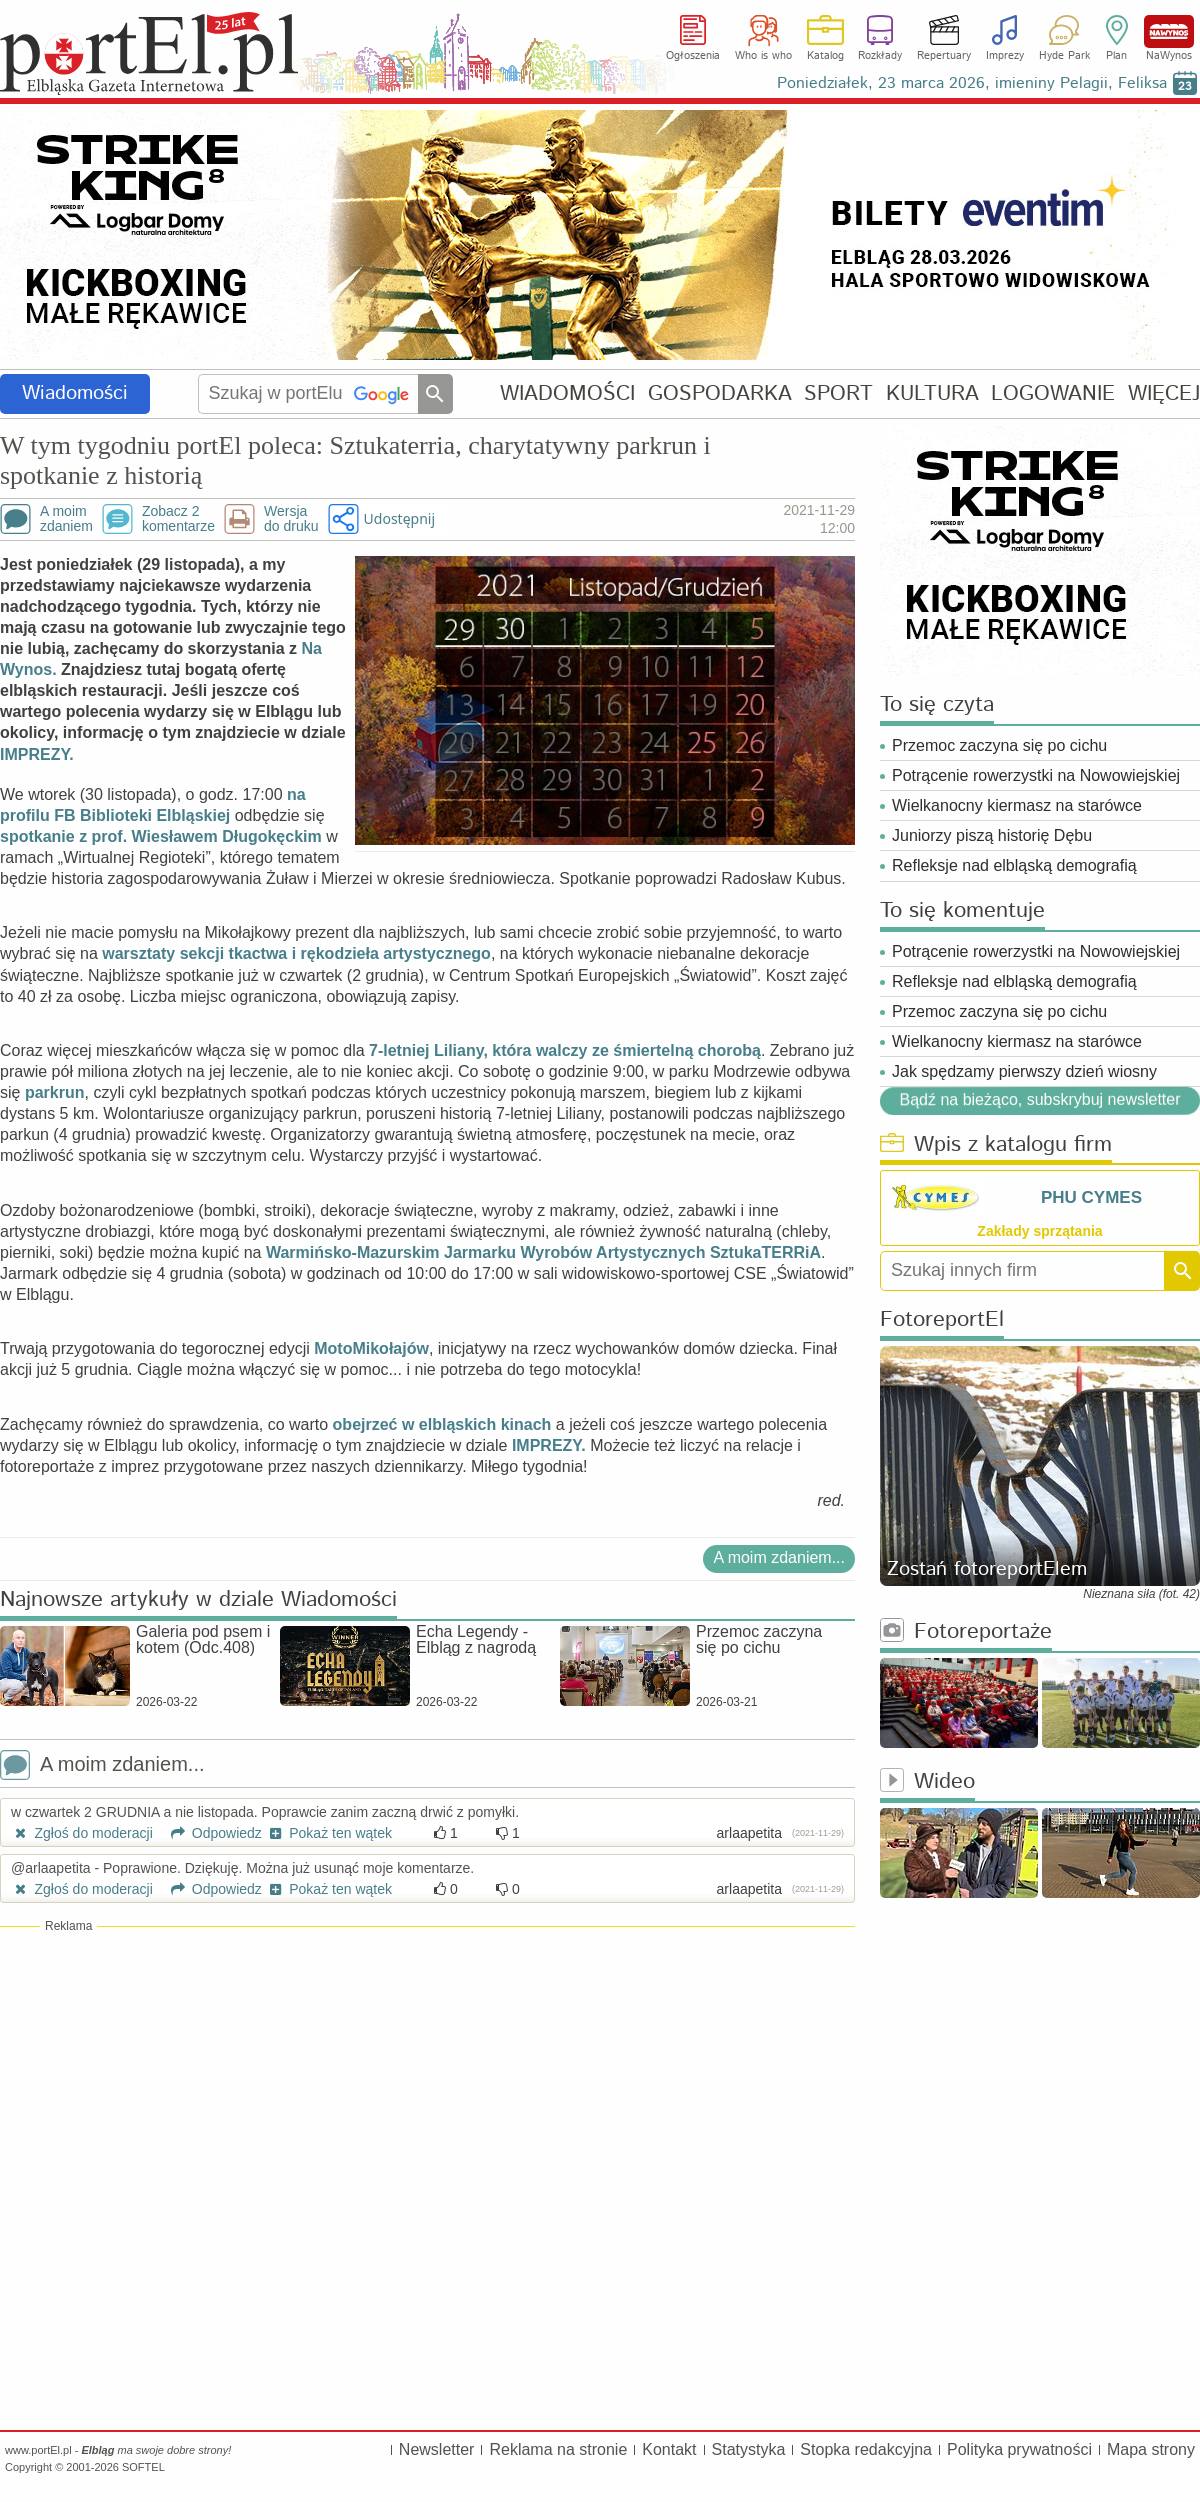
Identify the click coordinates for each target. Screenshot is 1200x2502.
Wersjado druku (291, 519)
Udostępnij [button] (399, 518)
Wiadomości (75, 393)
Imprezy (1005, 56)
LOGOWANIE (1053, 393)
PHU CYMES (1091, 1197)
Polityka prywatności (1019, 2449)
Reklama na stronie (558, 2449)
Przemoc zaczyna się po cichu (999, 745)
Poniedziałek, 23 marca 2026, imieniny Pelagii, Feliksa (972, 83)
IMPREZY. (37, 754)
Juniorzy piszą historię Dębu (992, 835)
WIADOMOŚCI (567, 393)
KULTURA (932, 393)
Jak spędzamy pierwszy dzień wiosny (1024, 1071)
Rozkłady (880, 56)
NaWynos (1169, 31)
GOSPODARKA (720, 393)
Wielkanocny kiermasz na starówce (1017, 805)
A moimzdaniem (66, 519)
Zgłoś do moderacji (82, 1833)
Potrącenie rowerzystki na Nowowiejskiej (1036, 775)
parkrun (55, 1092)
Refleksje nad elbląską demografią (1014, 865)
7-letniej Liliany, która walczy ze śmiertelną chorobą (565, 1050)
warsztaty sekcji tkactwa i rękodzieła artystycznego (296, 953)
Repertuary (944, 56)
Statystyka (749, 2449)
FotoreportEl (942, 1320)
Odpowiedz (209, 1833)
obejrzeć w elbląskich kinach (442, 1424)
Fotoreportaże (966, 1632)
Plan (1116, 56)
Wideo (927, 1782)
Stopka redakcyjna (866, 2449)
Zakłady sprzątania (1039, 1231)
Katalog (825, 56)
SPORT (838, 393)
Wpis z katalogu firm (996, 1145)
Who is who (763, 56)
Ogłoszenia (693, 56)
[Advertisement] (427, 2080)
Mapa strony (1151, 2449)
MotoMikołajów (371, 1348)
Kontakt (669, 2449)
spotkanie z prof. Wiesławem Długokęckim (161, 836)
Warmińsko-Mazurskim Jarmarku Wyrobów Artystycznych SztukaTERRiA (543, 1252)
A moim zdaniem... (779, 1557)
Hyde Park (1064, 56)
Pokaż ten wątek (329, 1833)
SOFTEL (143, 2467)
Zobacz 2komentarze (178, 519)
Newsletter (437, 2449)
